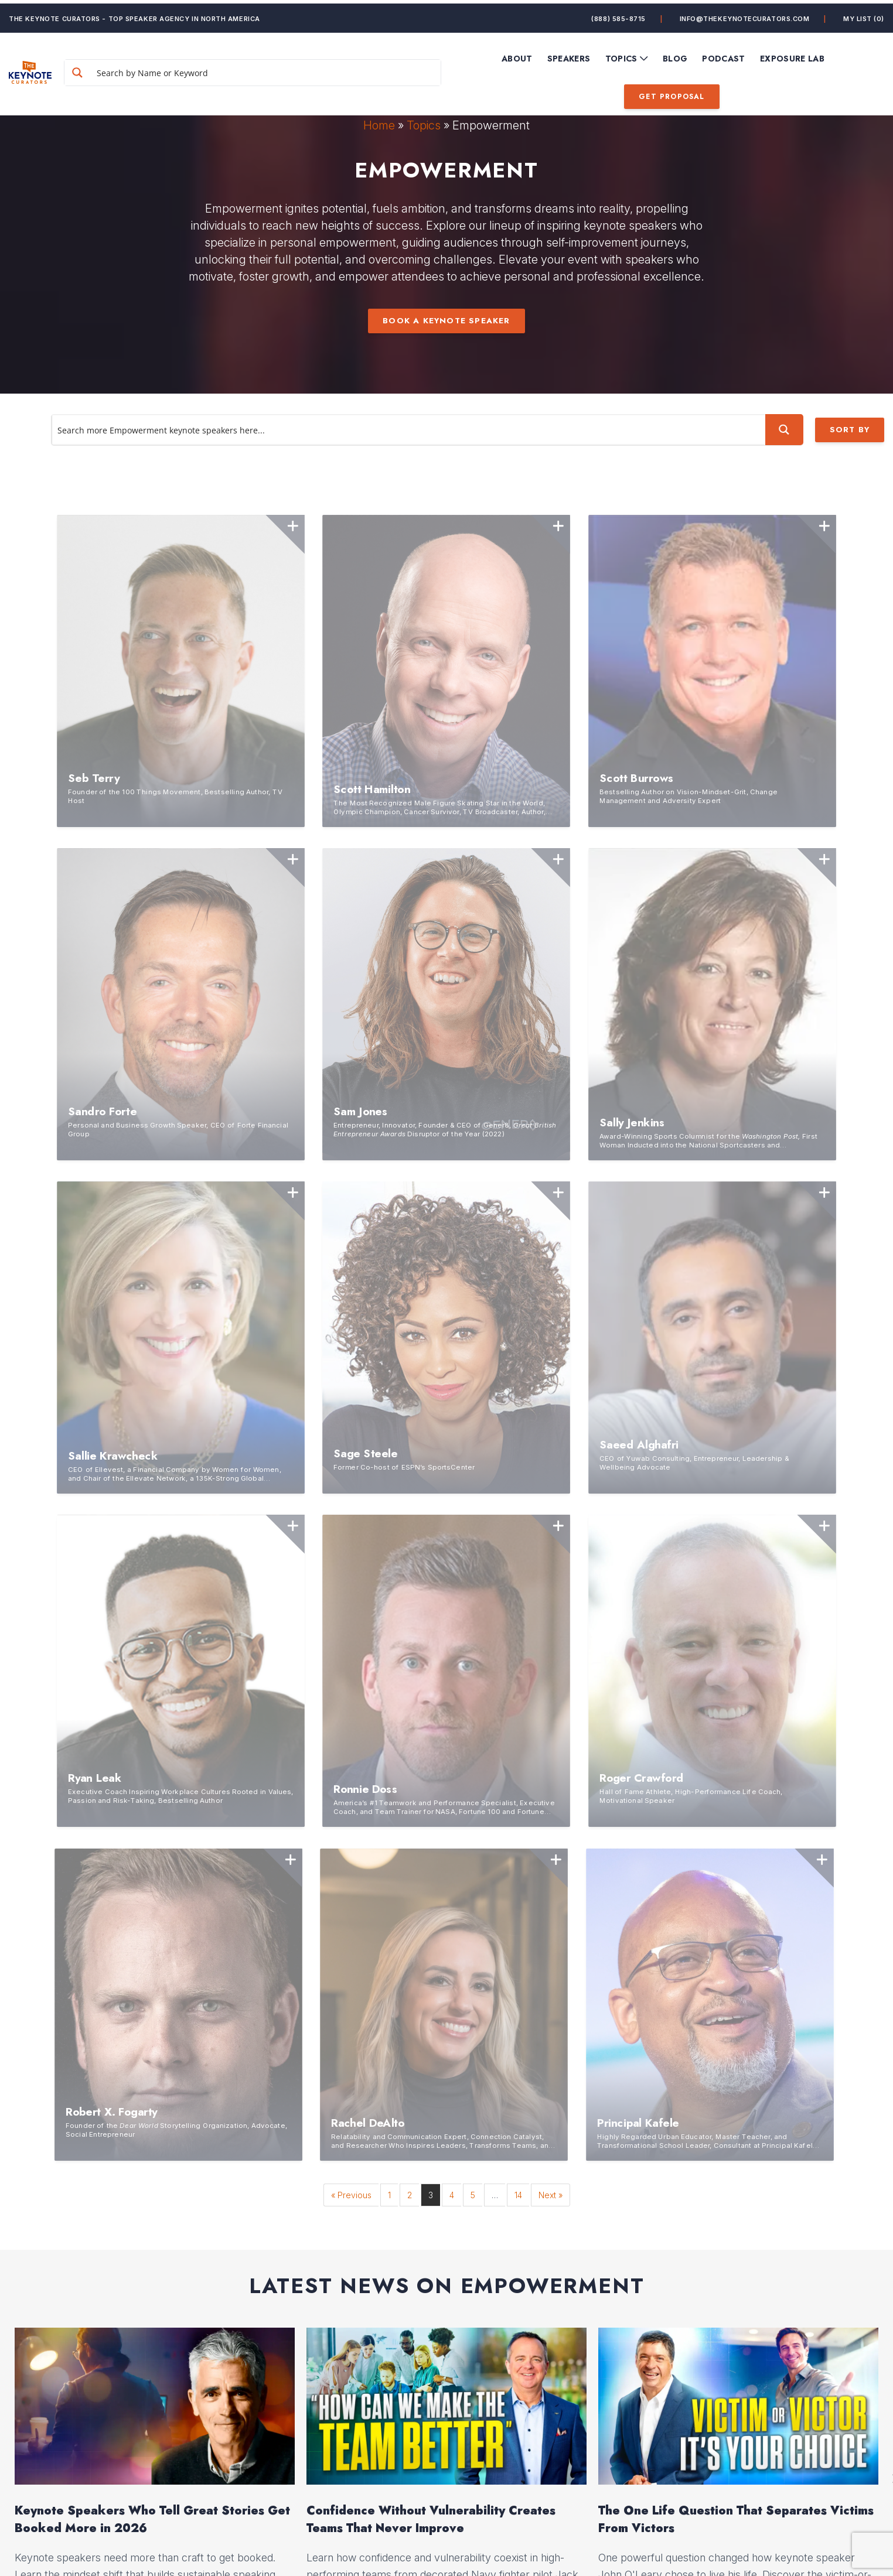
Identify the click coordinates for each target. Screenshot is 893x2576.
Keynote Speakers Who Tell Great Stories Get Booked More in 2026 (152, 1507)
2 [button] (451, 1630)
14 (518, 1183)
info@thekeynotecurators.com (745, 15)
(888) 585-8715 (618, 15)
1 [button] (442, 1630)
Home (379, 125)
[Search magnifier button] (107, 69)
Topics (424, 125)
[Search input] (278, 69)
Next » (550, 1183)
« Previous (351, 1183)
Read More (54, 1608)
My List (863, 15)
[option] (155, 1466)
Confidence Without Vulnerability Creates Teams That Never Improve (430, 1507)
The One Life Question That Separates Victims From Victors (736, 1507)
